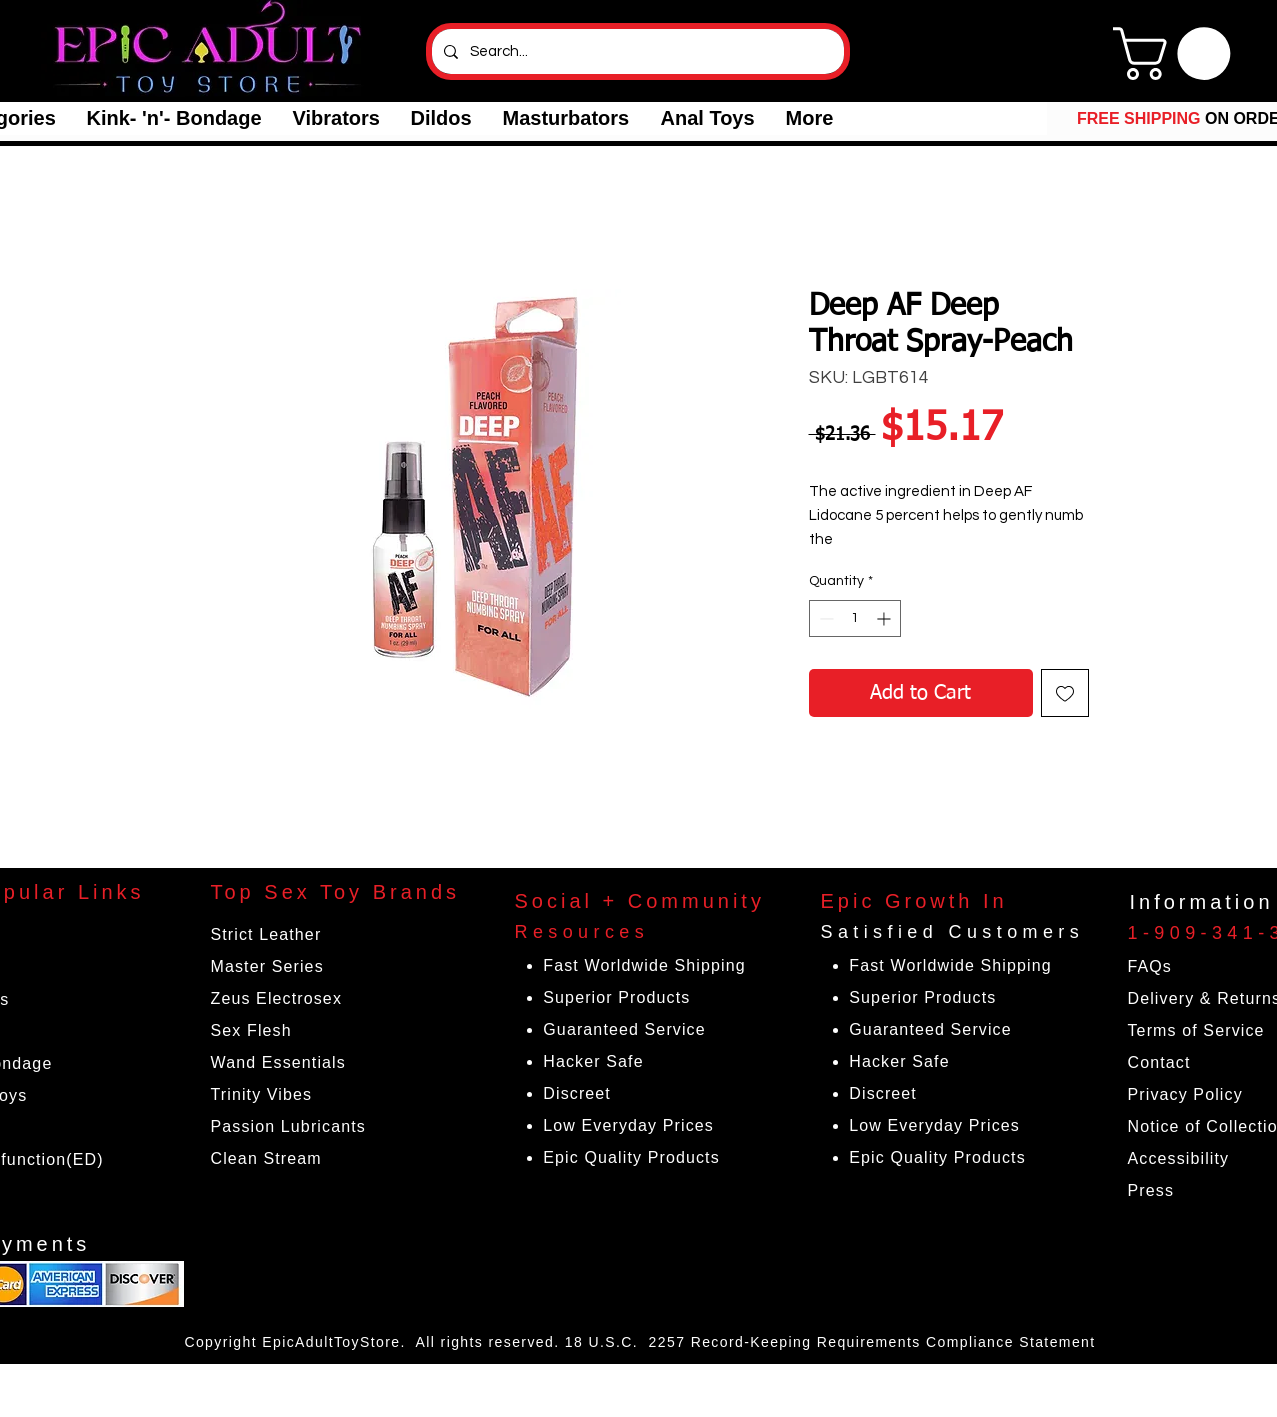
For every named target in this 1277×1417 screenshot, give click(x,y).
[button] (174, 118)
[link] (1178, 53)
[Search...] (636, 51)
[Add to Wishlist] (1065, 693)
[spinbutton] (855, 618)
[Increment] (885, 618)
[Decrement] (824, 618)
